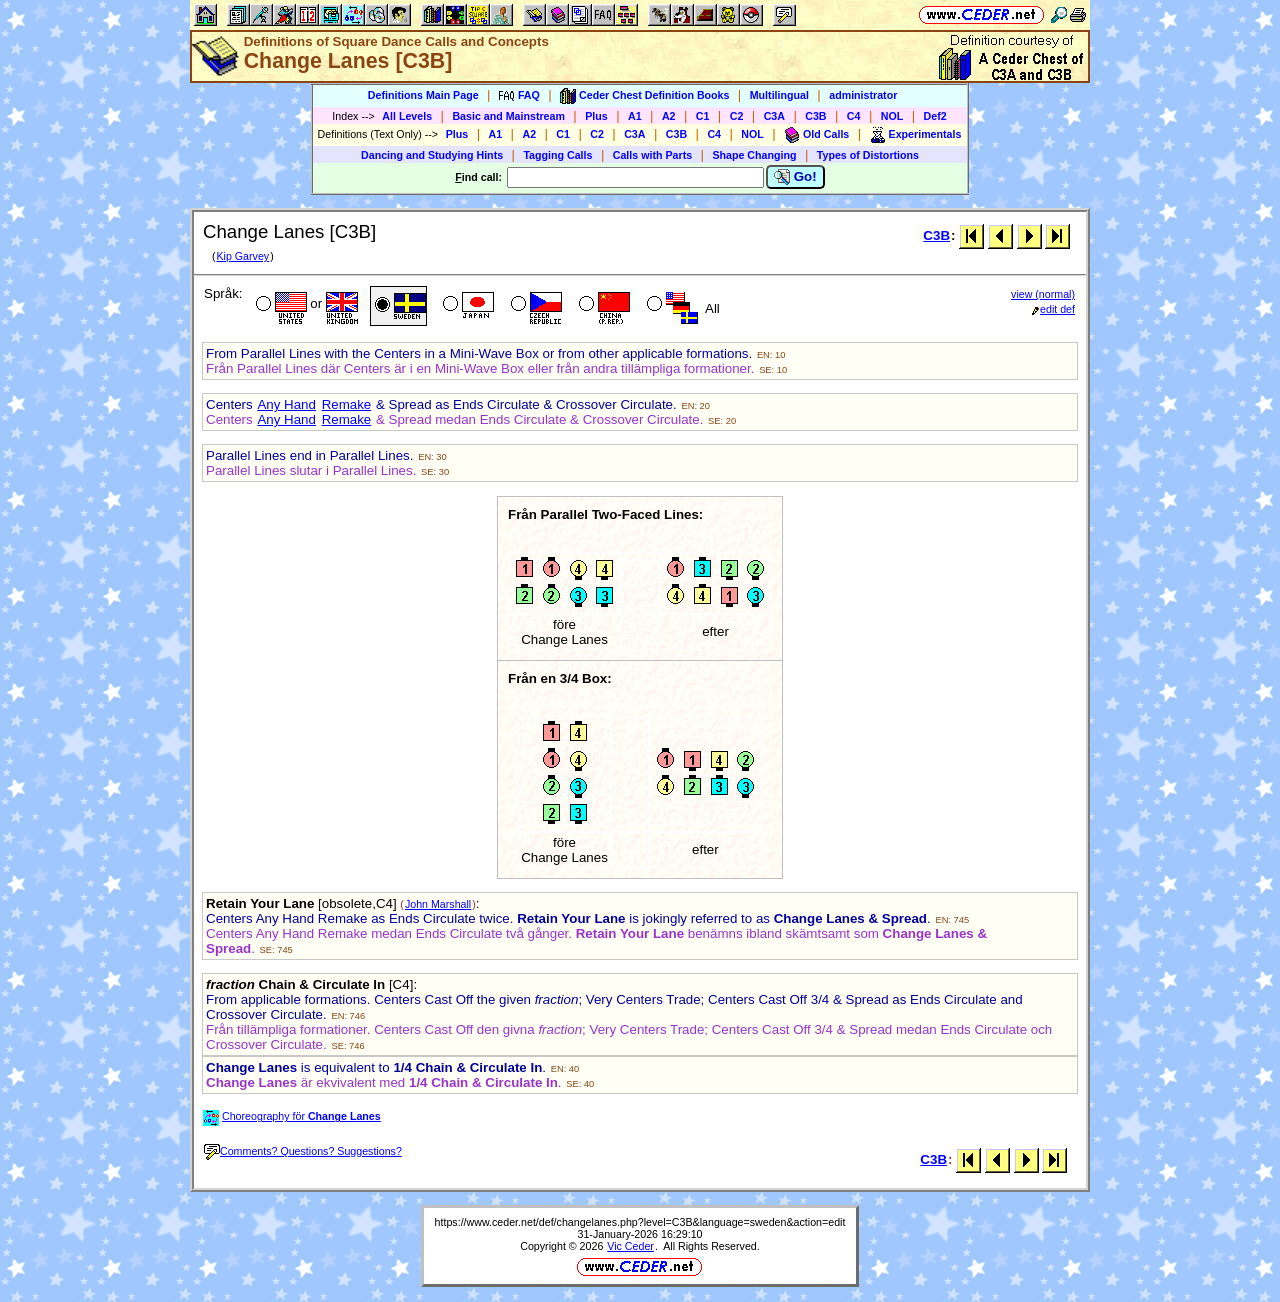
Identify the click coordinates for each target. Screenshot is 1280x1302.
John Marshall (438, 904)
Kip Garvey (242, 256)
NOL (892, 116)
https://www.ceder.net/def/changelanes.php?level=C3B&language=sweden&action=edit (640, 1222)
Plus (596, 116)
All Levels (407, 116)
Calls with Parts (652, 155)
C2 (737, 116)
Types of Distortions (868, 155)
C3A (774, 116)
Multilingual (779, 95)
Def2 (935, 116)
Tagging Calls (557, 155)
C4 (854, 116)
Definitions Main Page (423, 95)
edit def (1053, 309)
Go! (795, 177)
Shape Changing (754, 155)
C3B (815, 116)
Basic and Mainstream (508, 116)
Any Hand (286, 404)
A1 (635, 116)
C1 (703, 116)
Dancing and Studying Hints (432, 155)
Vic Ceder (630, 1246)
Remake (347, 404)
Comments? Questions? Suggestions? (303, 1151)
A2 (669, 116)
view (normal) (1043, 294)
